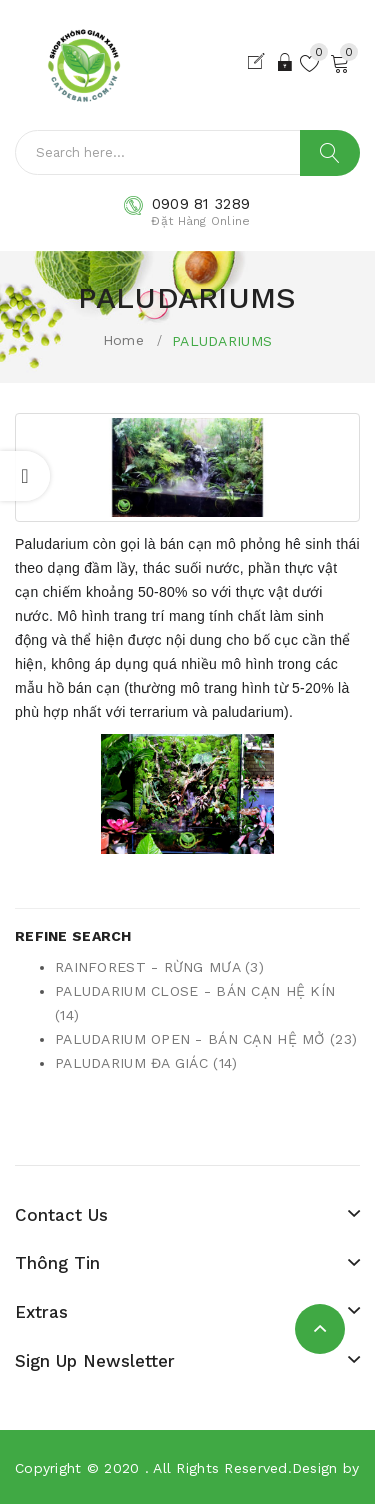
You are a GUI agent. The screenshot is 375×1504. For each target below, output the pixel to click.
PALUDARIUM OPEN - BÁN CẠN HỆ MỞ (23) (206, 1039)
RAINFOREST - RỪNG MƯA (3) (159, 967)
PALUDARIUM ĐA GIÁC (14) (146, 1063)
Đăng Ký (260, 62)
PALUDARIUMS (222, 341)
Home (123, 340)
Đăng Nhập (286, 62)
